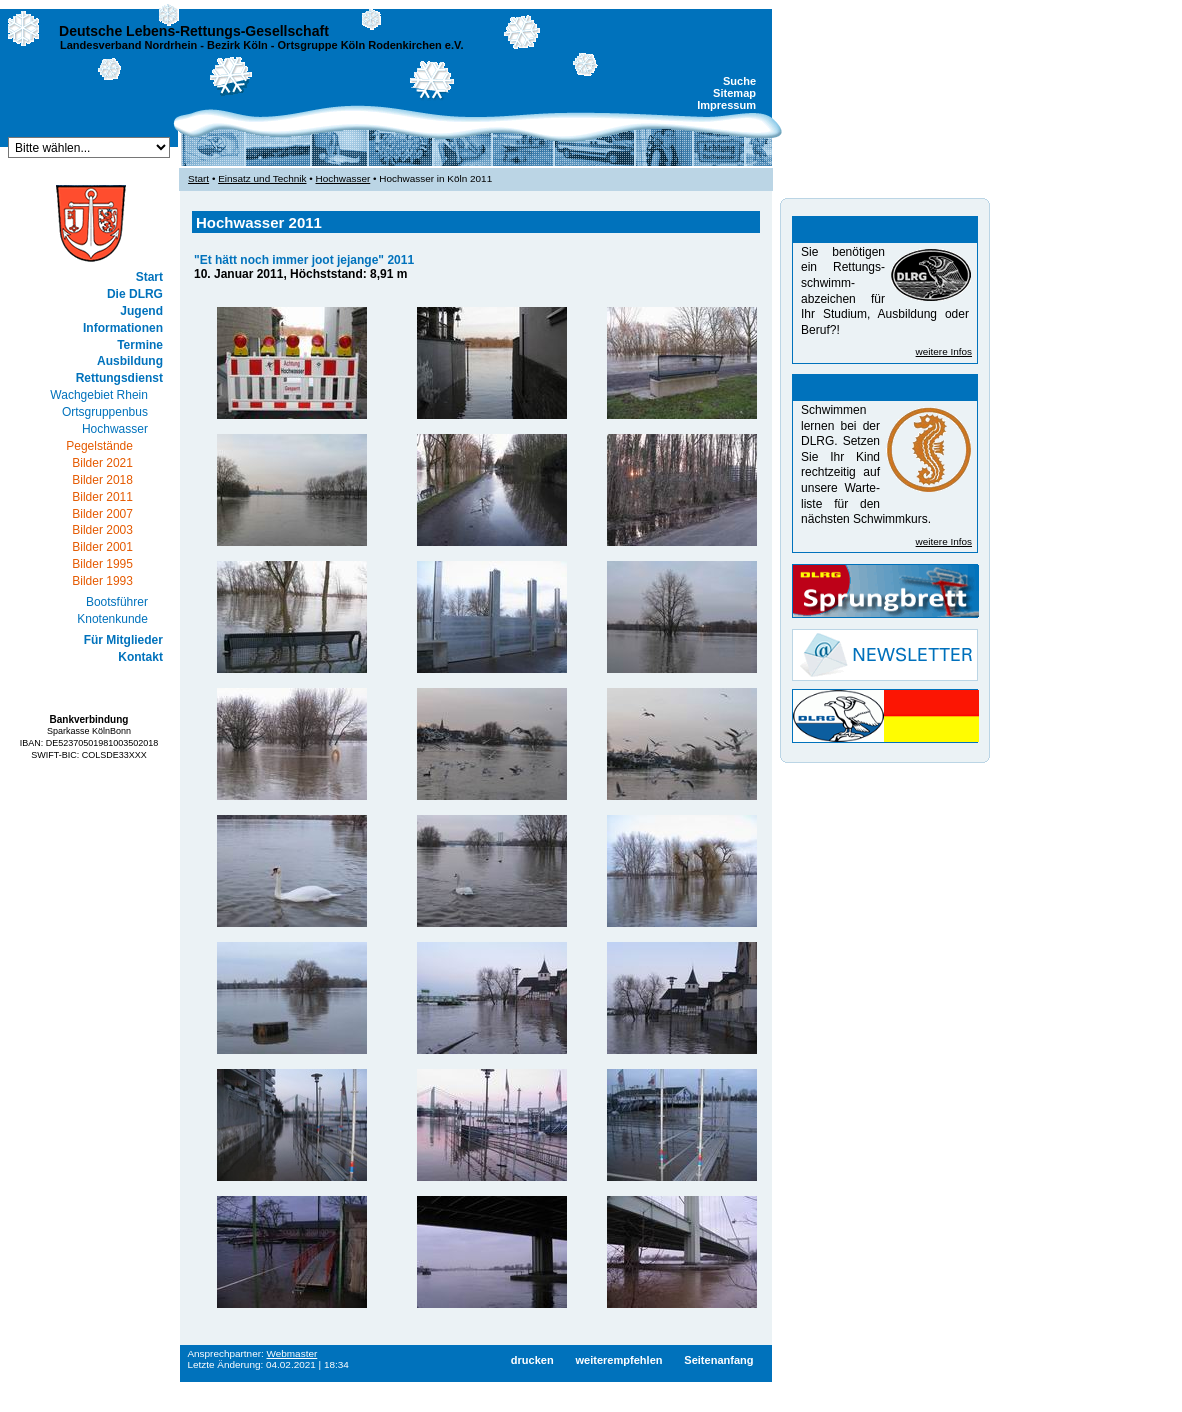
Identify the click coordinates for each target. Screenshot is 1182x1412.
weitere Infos (944, 351)
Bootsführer (117, 602)
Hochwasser (115, 429)
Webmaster (292, 1353)
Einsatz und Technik (262, 178)
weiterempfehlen (618, 1360)
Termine (140, 345)
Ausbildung (130, 361)
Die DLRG (135, 294)
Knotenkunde (112, 619)
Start (149, 277)
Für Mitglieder (123, 640)
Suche (739, 81)
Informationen (123, 328)
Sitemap (734, 93)
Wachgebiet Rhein (99, 395)
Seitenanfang (718, 1360)
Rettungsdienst (119, 378)
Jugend (141, 311)
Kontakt (140, 657)
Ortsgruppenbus (105, 412)
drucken (532, 1360)
